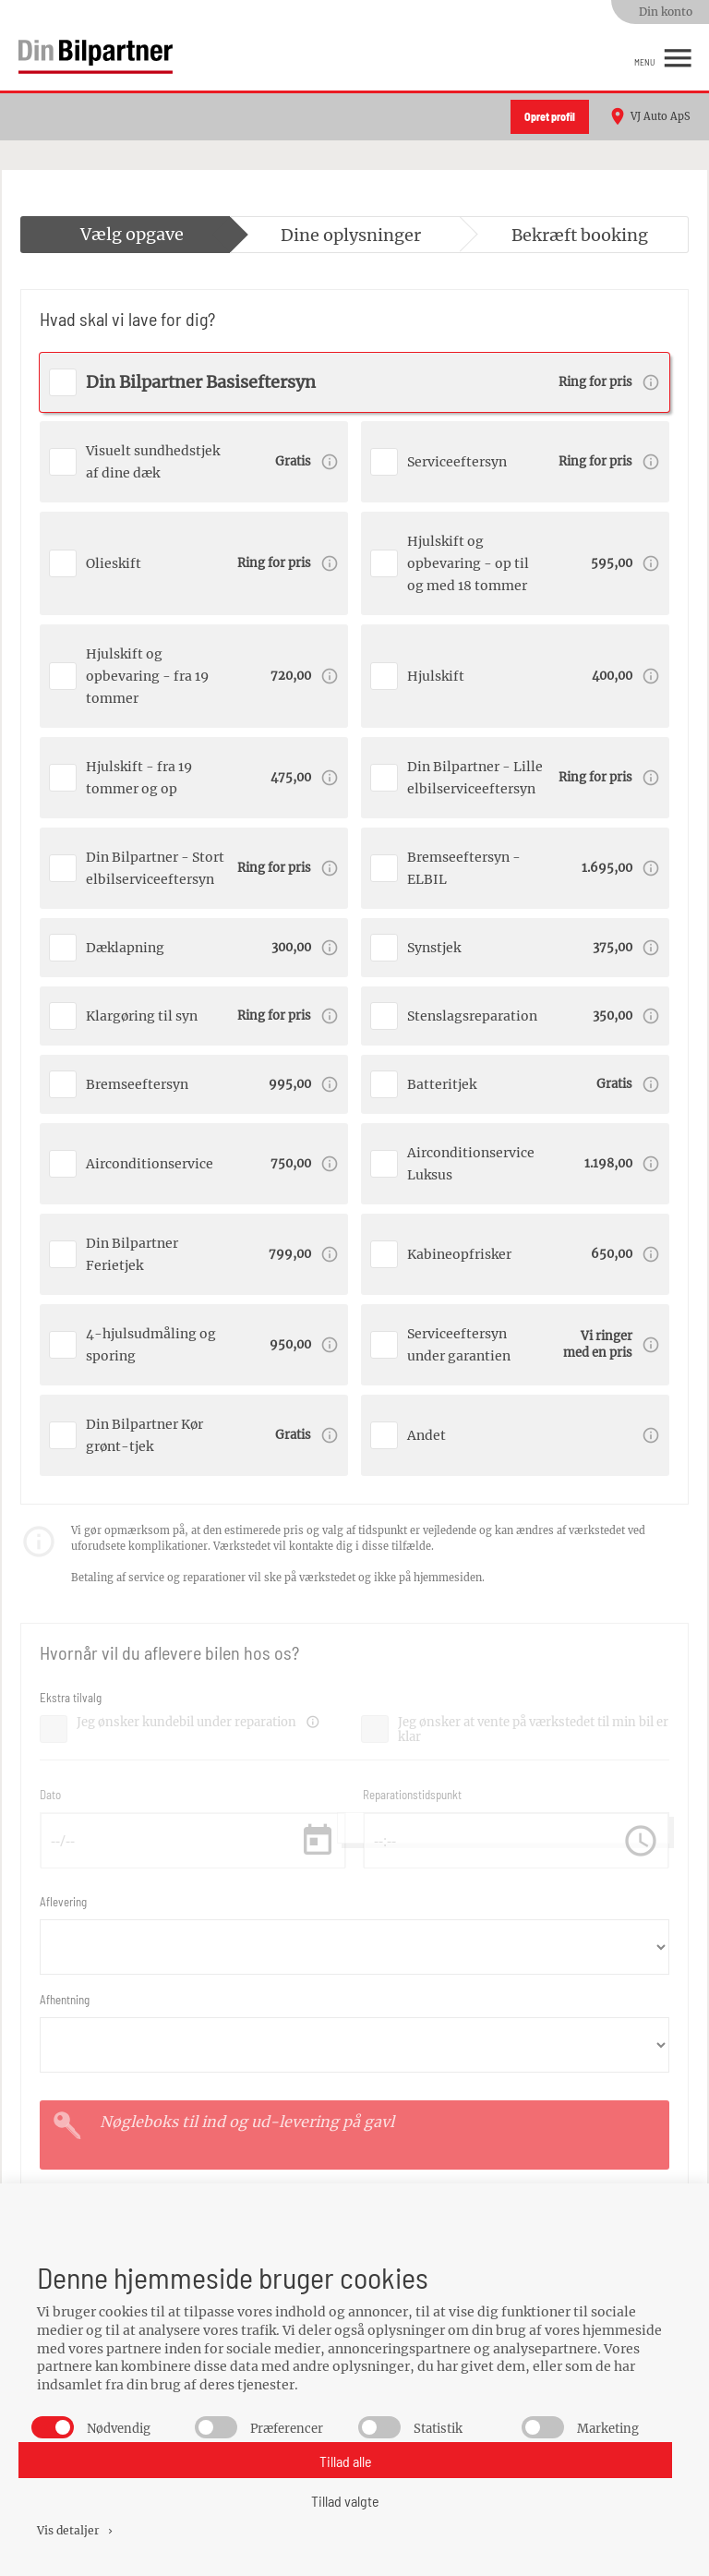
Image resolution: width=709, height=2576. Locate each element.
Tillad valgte (345, 2500)
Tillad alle (345, 2461)
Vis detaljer (76, 2530)
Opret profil (549, 116)
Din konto (665, 11)
